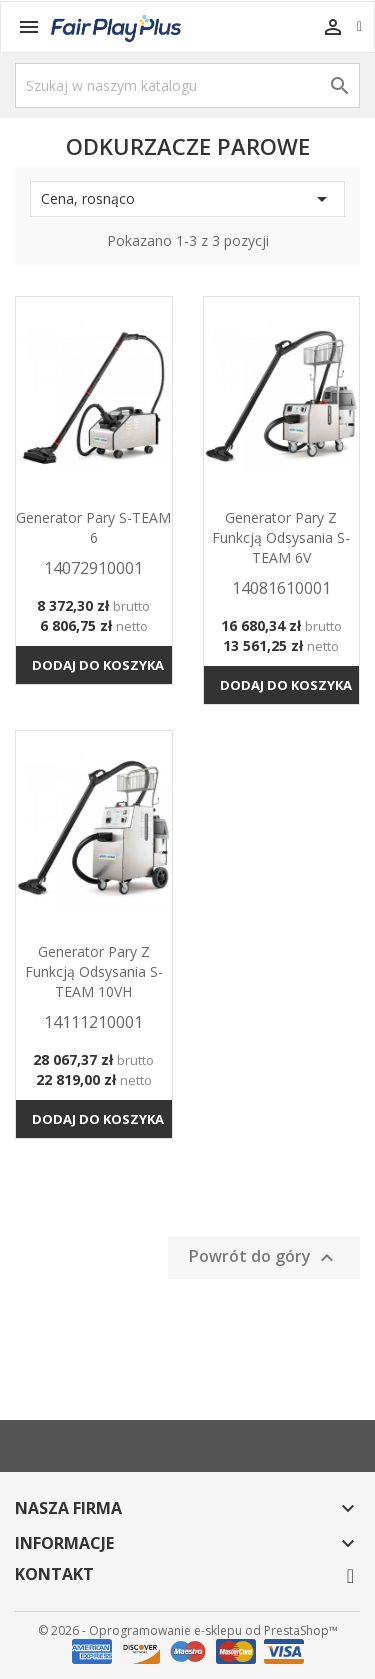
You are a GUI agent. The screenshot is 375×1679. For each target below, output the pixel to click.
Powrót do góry (264, 1257)
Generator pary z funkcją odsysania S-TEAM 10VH (94, 971)
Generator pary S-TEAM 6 (93, 527)
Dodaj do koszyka (98, 665)
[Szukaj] (187, 85)
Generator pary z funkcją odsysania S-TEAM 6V (281, 537)
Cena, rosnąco (187, 199)
